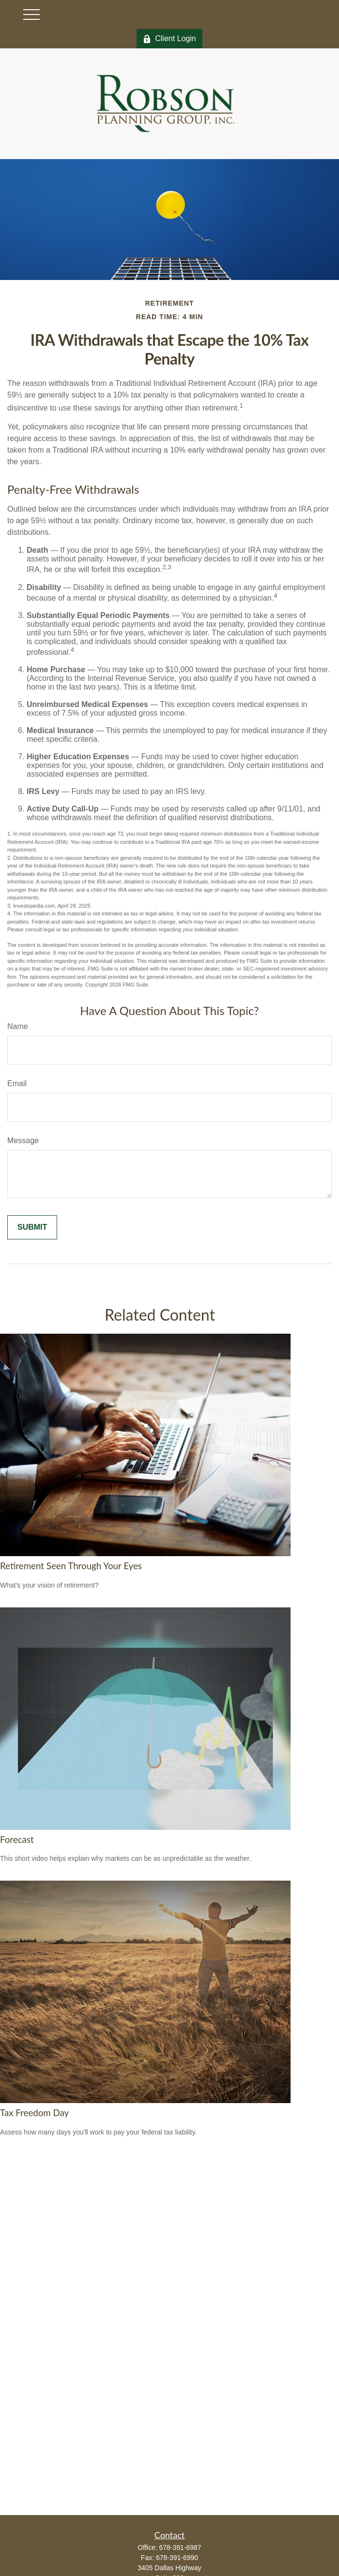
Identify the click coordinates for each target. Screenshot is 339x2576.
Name (17, 1026)
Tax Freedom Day (34, 2112)
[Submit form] (32, 1227)
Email (17, 1083)
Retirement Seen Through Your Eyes (71, 1565)
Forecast (17, 1839)
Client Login (169, 38)
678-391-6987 (180, 2547)
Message (23, 1140)
